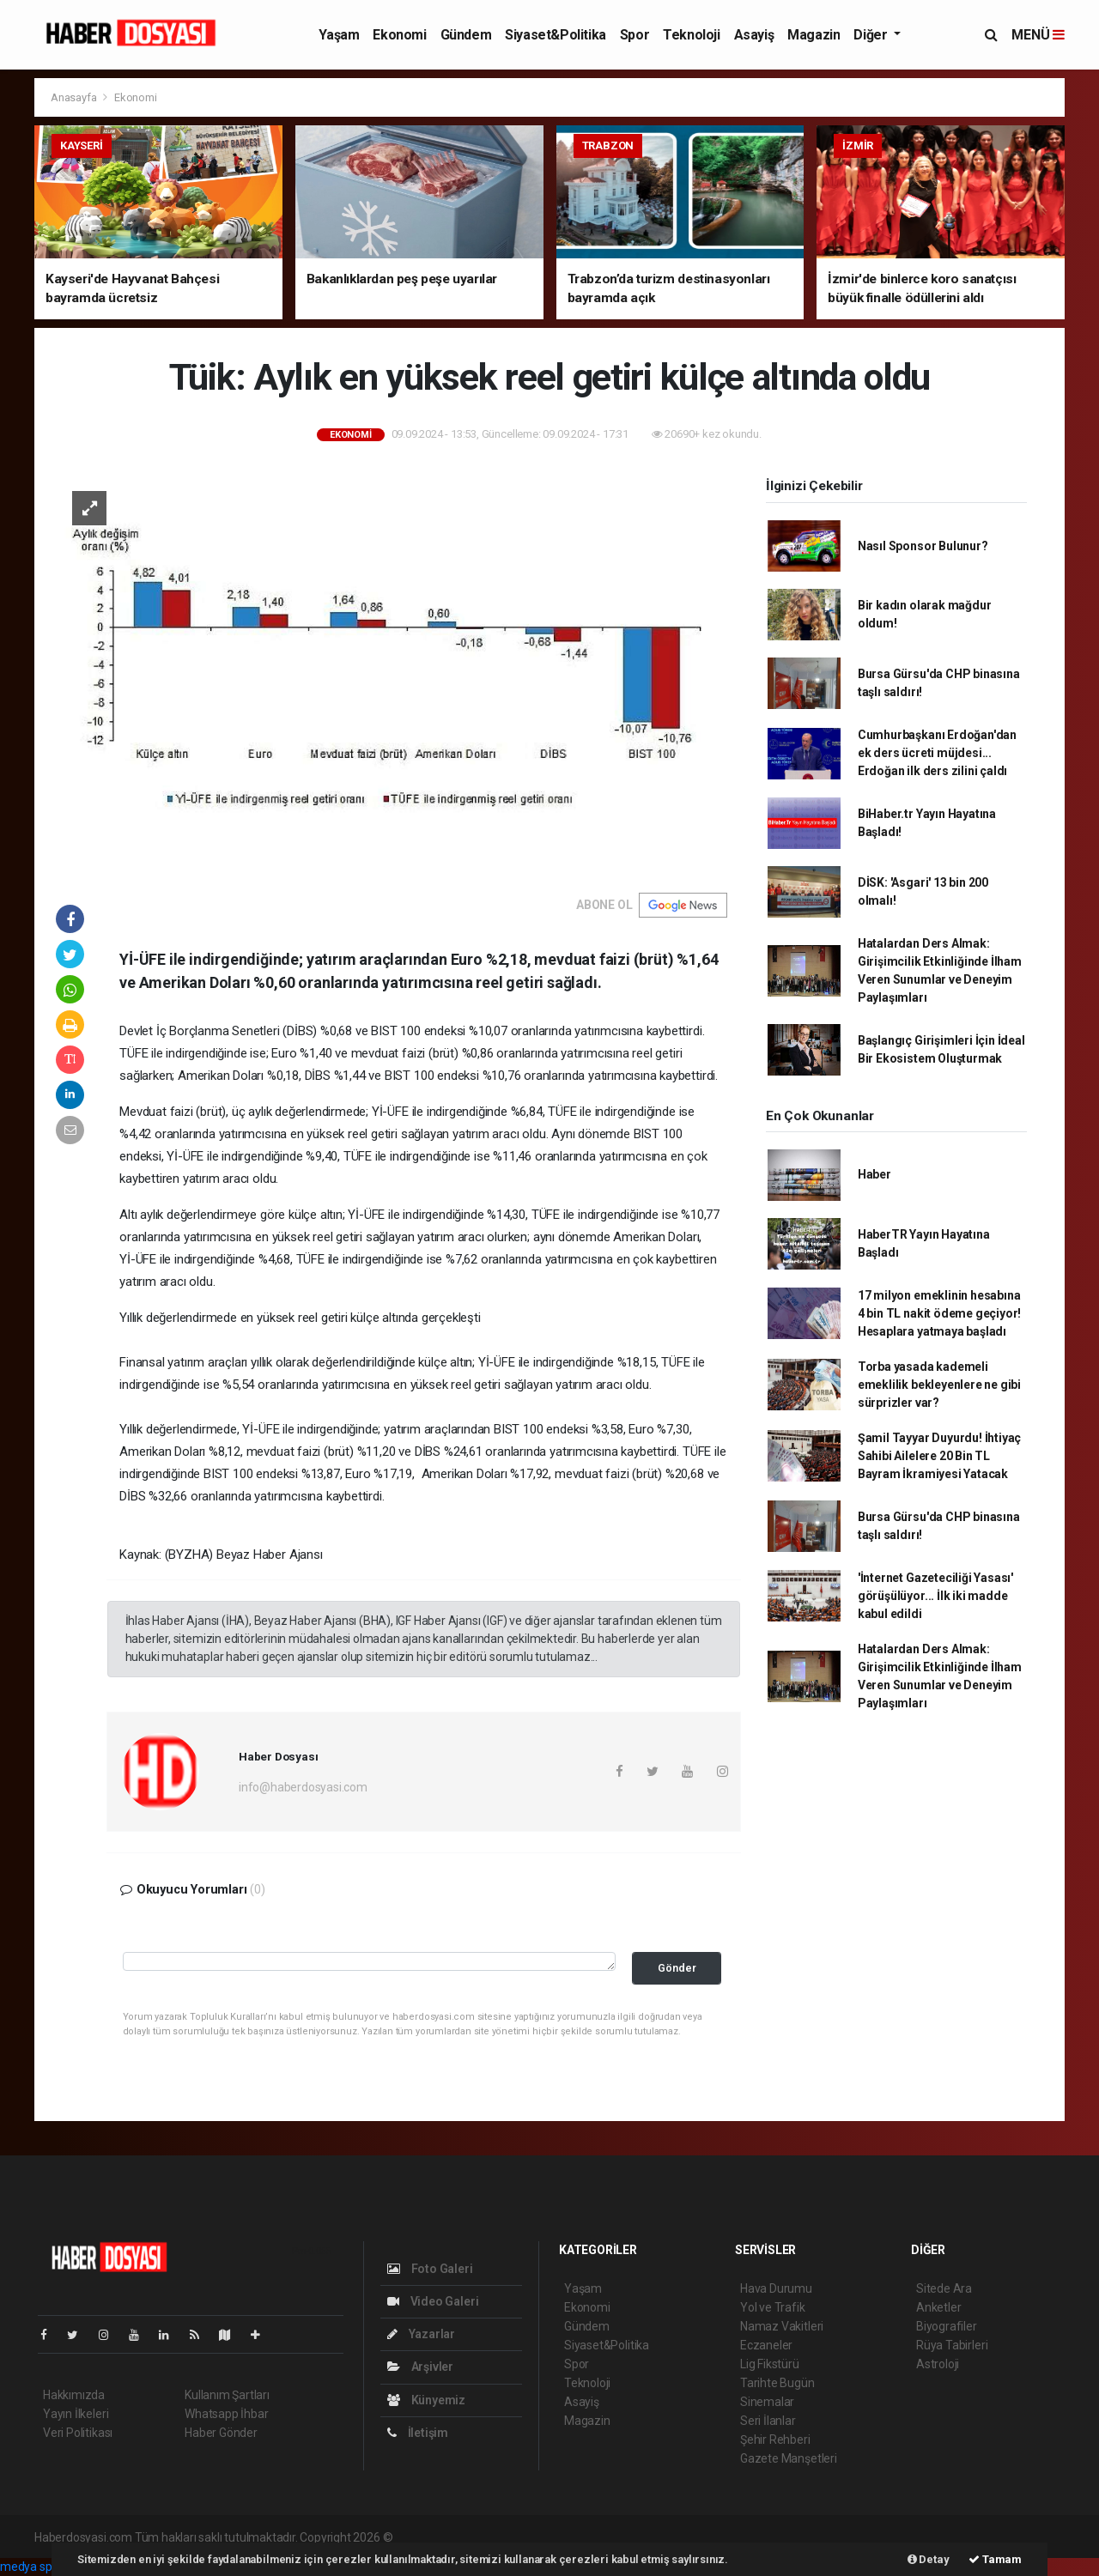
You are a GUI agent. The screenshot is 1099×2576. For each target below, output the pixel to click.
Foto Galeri (430, 2269)
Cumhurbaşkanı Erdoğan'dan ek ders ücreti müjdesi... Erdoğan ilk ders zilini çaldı (937, 753)
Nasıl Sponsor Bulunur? (923, 546)
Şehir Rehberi (775, 2439)
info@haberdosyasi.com (303, 1787)
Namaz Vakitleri (781, 2326)
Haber (874, 1174)
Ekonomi (399, 35)
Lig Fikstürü (769, 2364)
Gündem (466, 35)
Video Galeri (432, 2301)
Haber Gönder (221, 2433)
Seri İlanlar (768, 2421)
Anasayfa (75, 97)
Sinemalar (767, 2402)
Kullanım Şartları (227, 2395)
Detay (929, 2559)
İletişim (417, 2433)
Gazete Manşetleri (788, 2458)
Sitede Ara (944, 2288)
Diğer (871, 35)
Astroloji (937, 2364)
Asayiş (754, 35)
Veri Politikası (77, 2433)
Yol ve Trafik (772, 2307)
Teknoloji (691, 35)
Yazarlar (421, 2334)
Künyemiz (426, 2400)
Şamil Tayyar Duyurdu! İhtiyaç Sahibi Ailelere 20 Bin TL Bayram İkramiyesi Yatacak (939, 1456)
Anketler (938, 2307)
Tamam (995, 2559)
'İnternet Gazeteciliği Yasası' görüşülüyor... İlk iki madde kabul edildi (935, 1596)
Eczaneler (766, 2345)
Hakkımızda (74, 2395)
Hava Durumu (776, 2288)
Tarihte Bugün (777, 2383)
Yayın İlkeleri (75, 2414)
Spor (634, 35)
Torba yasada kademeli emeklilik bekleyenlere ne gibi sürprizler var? (939, 1384)
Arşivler (420, 2366)
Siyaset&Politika (555, 35)
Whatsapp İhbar (226, 2414)
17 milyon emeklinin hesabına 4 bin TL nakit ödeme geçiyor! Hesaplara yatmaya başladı (939, 1313)
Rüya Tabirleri (951, 2345)
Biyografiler (946, 2326)
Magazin (813, 35)
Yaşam (339, 35)
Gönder (677, 1967)
